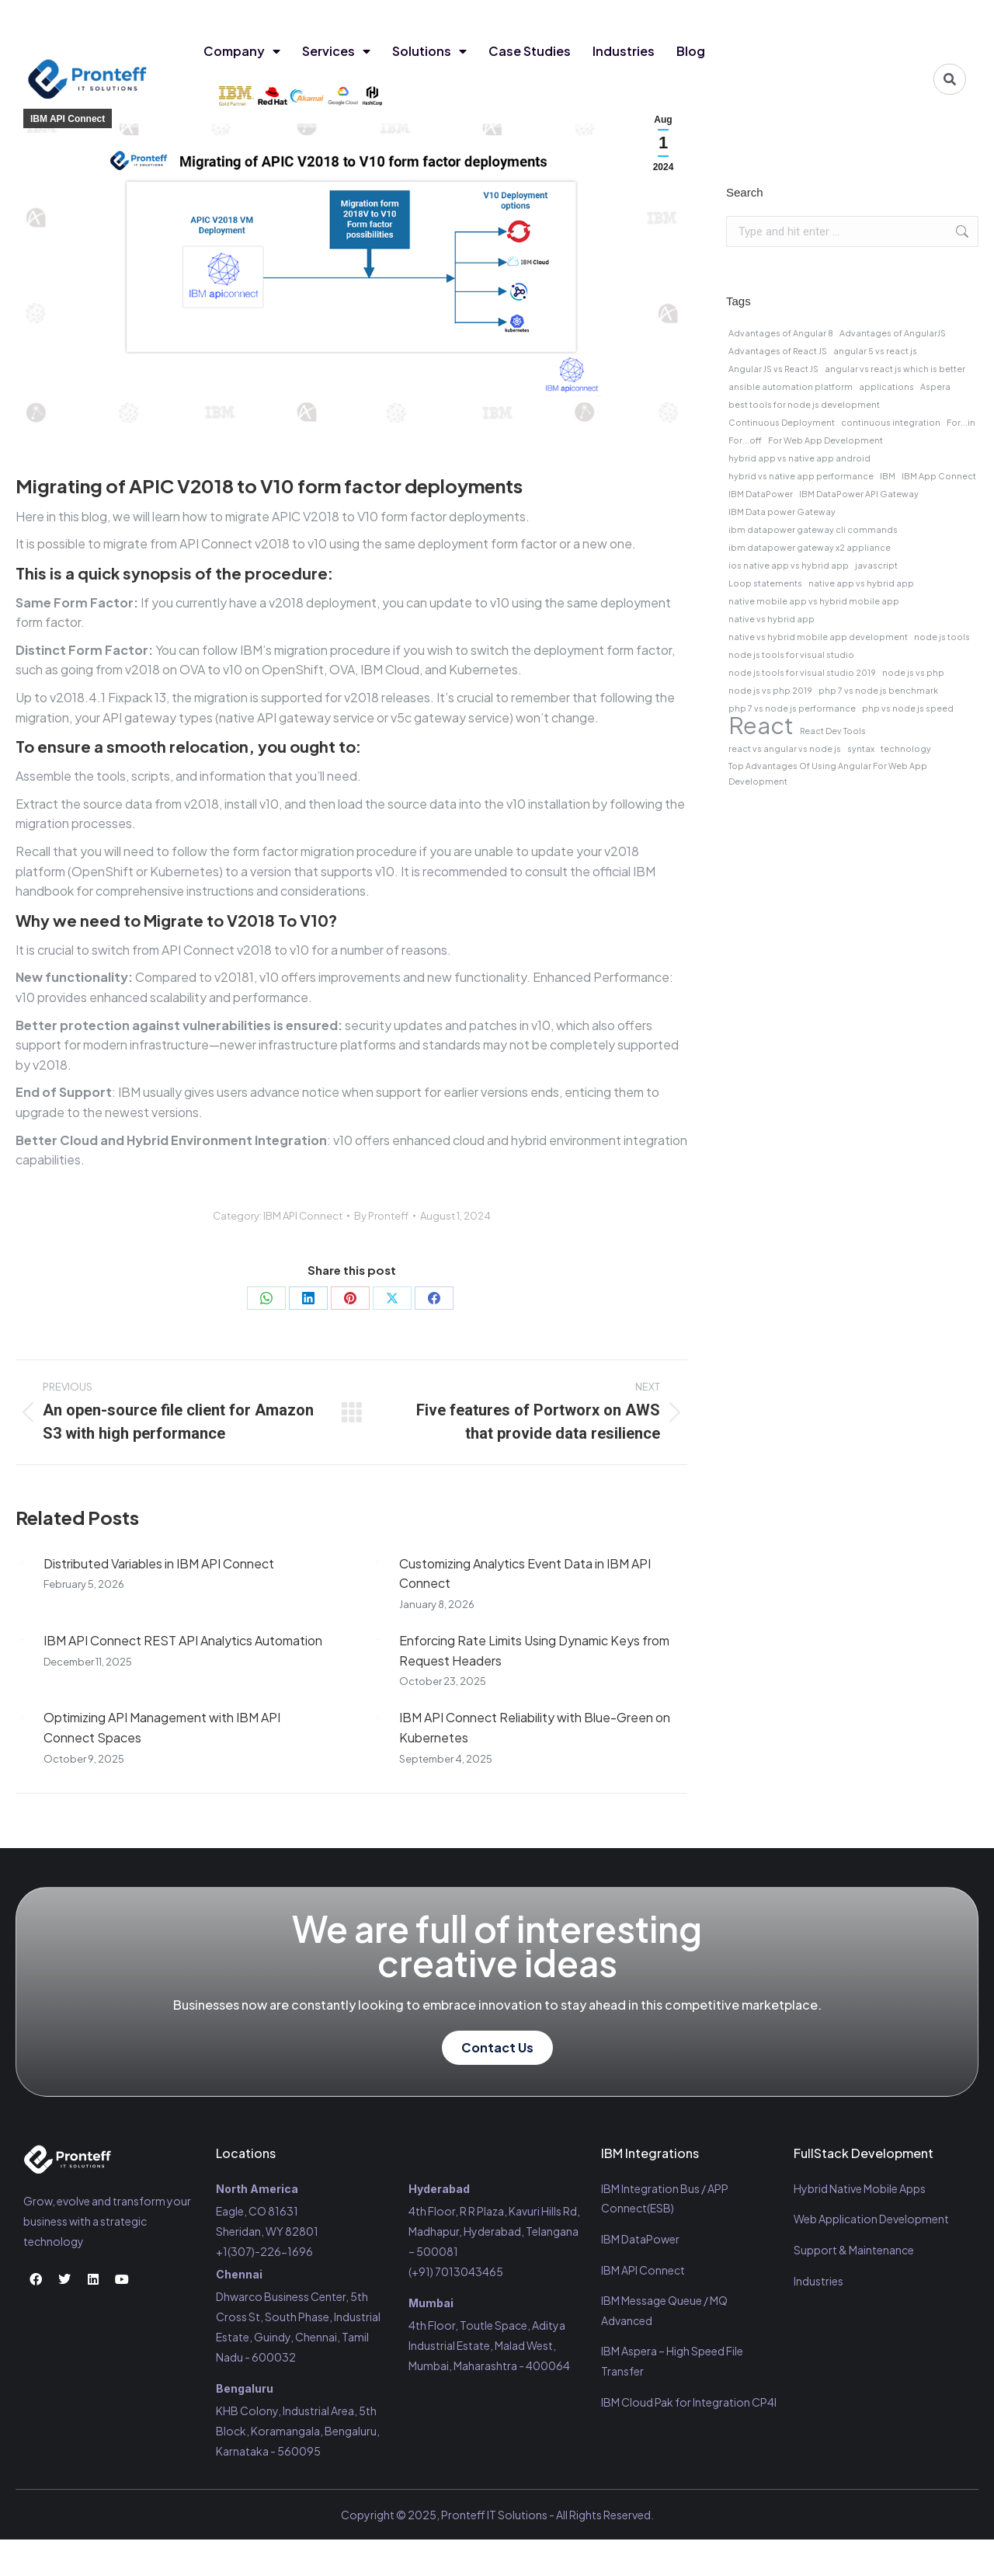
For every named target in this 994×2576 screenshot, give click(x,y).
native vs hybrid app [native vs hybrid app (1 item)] (771, 619)
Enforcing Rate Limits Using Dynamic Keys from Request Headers (534, 1650)
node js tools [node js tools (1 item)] (942, 637)
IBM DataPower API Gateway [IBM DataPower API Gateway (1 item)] (859, 494)
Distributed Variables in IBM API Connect (158, 1563)
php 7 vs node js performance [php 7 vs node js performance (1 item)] (792, 708)
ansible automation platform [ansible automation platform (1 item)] (790, 386)
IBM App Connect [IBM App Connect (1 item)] (939, 476)
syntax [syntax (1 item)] (860, 748)
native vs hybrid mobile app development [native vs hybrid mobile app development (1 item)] (818, 637)
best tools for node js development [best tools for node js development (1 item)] (804, 404)
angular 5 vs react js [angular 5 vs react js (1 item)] (875, 351)
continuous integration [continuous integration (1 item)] (890, 422)
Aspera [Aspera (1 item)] (935, 386)
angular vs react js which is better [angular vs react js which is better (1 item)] (895, 369)
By (381, 1216)
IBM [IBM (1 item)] (887, 476)
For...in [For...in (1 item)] (961, 422)
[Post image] (22, 1564)
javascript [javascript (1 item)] (876, 565)
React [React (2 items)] (761, 725)
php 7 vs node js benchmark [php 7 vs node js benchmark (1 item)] (878, 690)
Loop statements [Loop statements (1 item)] (765, 583)
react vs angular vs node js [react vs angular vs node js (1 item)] (784, 748)
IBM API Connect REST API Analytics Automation (182, 1640)
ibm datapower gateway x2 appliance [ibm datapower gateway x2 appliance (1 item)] (809, 547)
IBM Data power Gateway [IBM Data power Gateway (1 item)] (782, 511)
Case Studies (529, 51)
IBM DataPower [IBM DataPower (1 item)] (760, 494)
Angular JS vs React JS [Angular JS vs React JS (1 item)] (773, 369)
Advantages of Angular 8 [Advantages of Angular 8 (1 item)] (780, 333)
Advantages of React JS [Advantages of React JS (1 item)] (777, 351)
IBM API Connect (67, 118)
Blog (690, 51)
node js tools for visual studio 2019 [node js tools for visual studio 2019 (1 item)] (802, 672)
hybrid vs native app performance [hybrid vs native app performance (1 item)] (801, 476)
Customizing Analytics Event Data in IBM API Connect (525, 1573)
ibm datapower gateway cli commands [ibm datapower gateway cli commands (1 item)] (813, 529)
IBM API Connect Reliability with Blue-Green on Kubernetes (534, 1727)
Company (241, 51)
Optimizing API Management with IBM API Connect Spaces (161, 1727)
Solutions (429, 51)
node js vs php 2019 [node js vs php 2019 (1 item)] (770, 690)
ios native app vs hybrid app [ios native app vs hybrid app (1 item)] (788, 565)
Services (336, 51)
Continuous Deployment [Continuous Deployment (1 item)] (781, 422)
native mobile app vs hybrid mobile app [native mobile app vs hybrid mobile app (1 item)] (813, 601)
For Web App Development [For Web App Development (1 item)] (825, 440)
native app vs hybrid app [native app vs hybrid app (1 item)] (861, 583)
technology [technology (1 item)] (906, 748)
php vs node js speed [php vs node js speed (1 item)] (908, 708)
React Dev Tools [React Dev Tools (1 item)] (833, 731)
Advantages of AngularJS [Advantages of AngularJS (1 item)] (892, 333)
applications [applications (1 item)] (886, 386)
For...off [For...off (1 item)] (745, 440)
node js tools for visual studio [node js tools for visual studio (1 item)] (791, 654)
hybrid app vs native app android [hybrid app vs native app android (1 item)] (799, 458)
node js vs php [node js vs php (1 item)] (913, 672)
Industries (624, 51)
